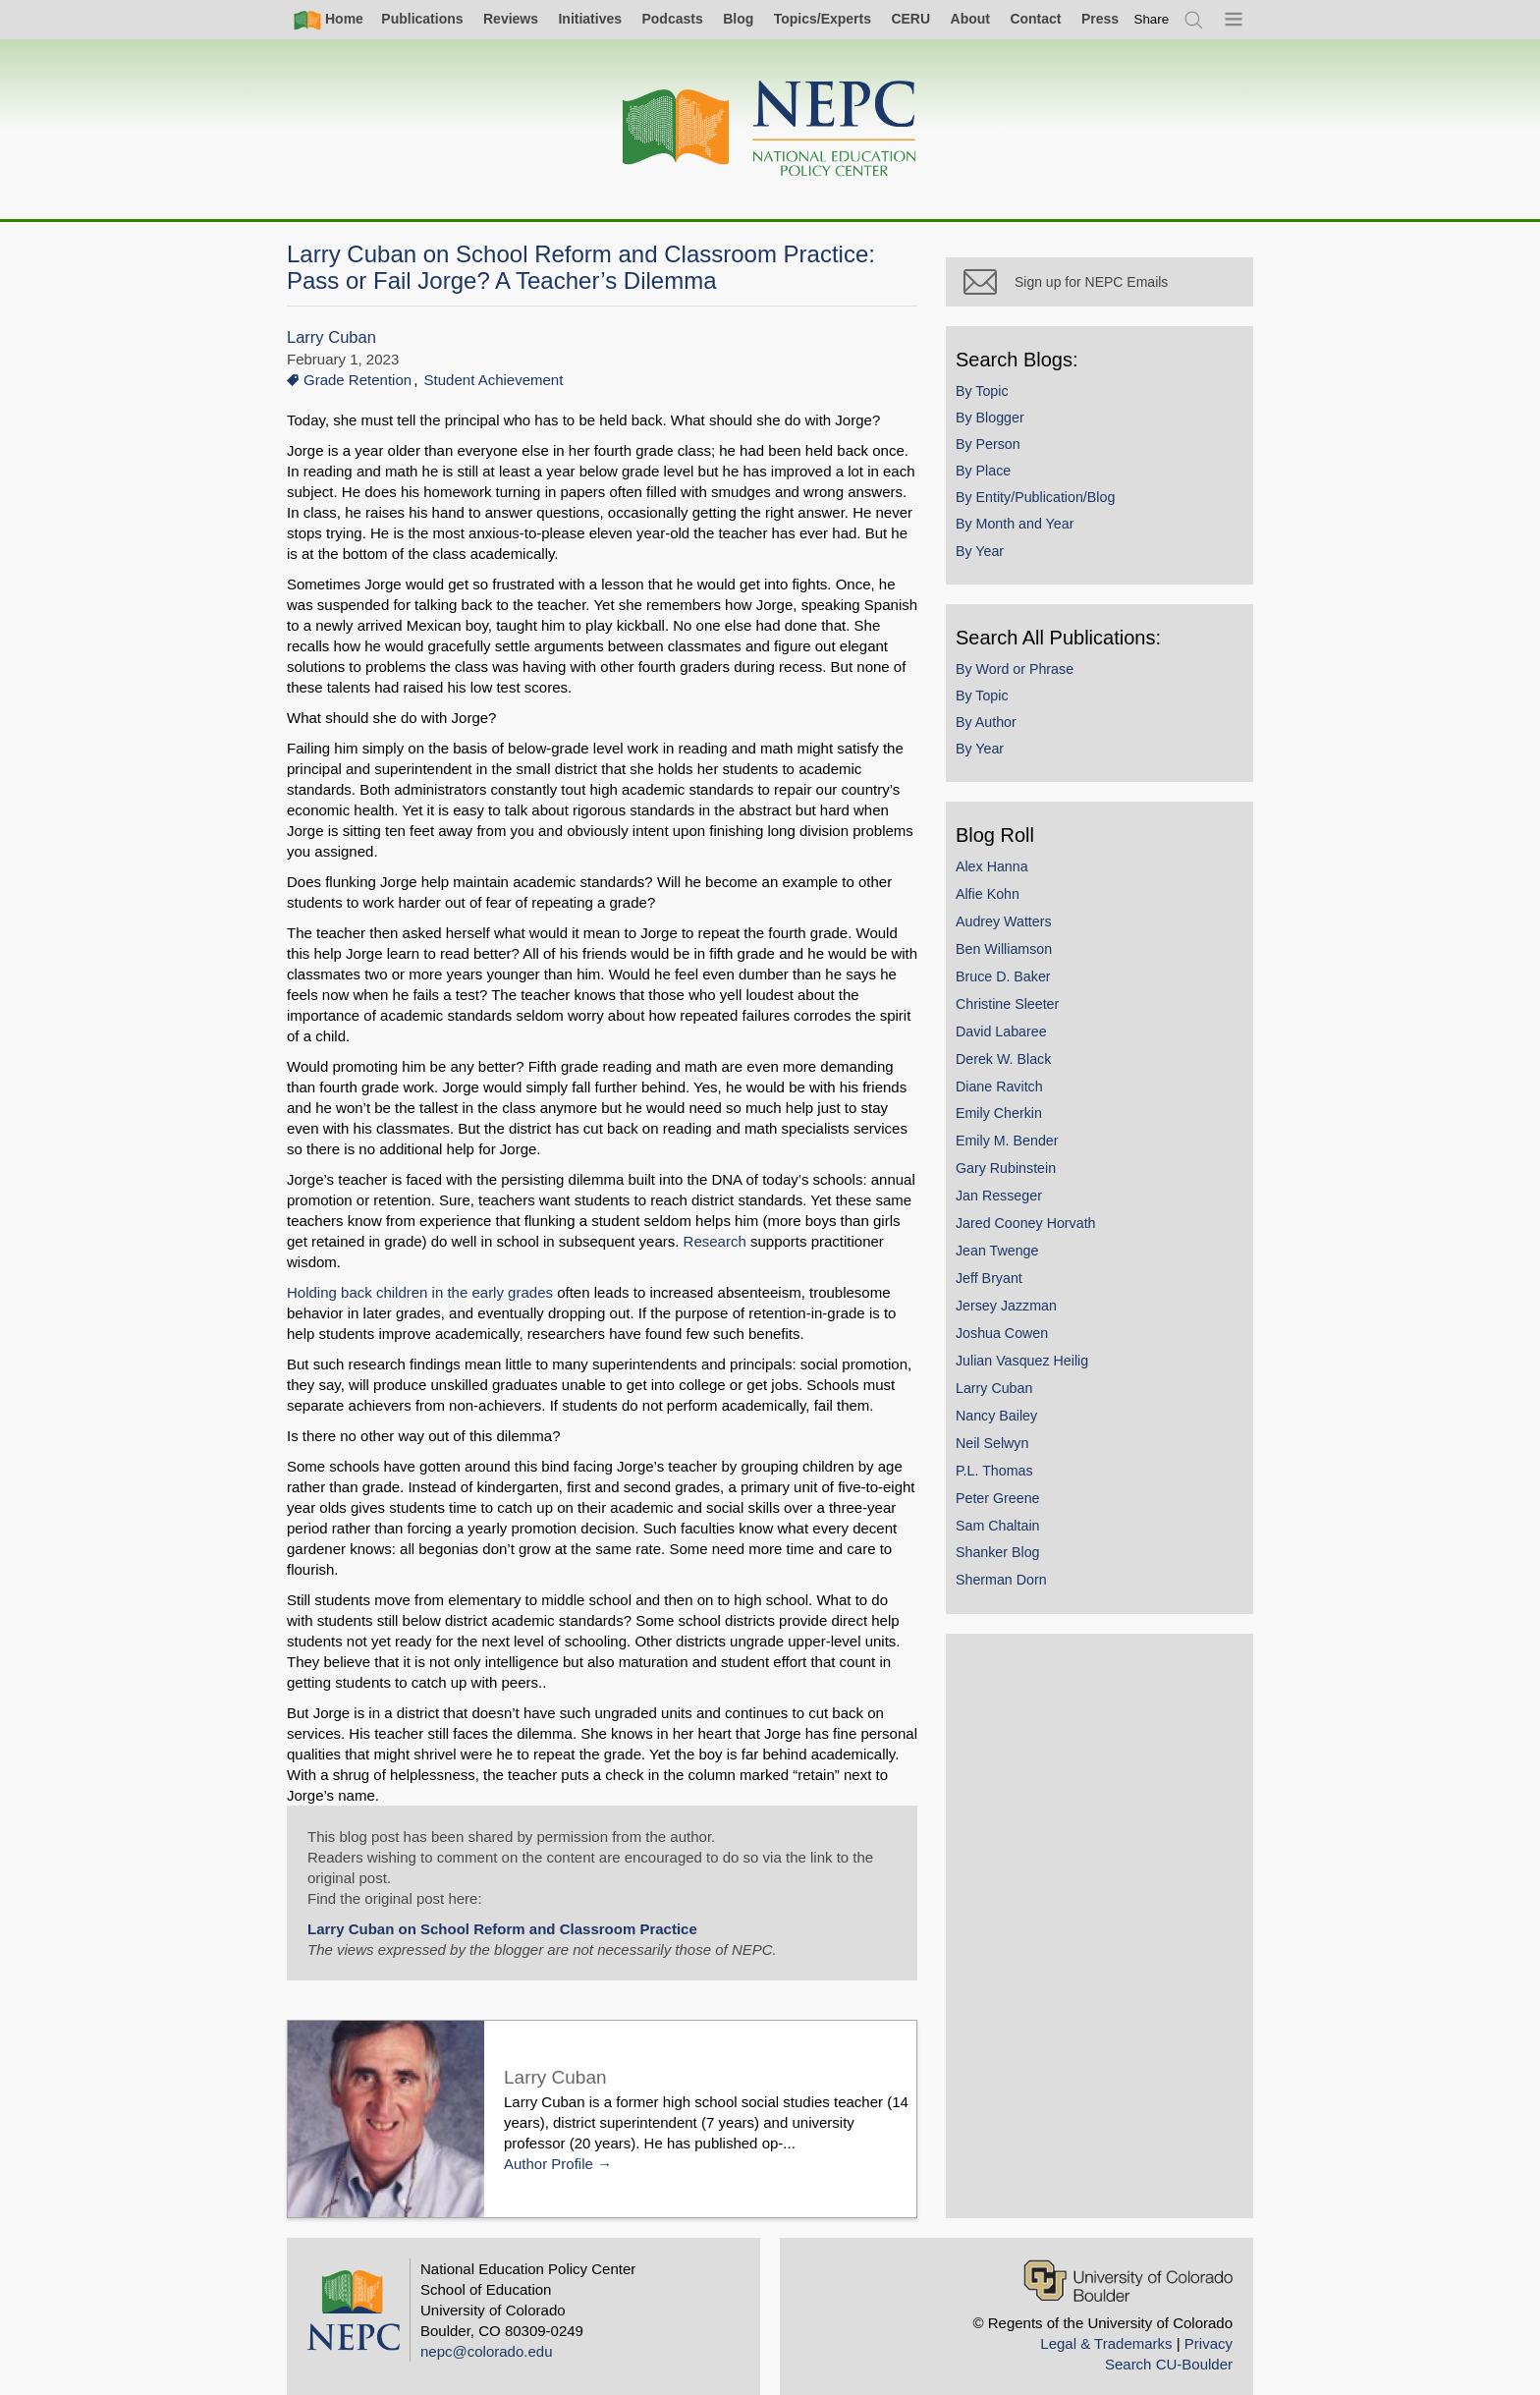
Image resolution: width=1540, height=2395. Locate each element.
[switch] (1152, 19)
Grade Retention (357, 379)
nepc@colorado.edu (486, 2330)
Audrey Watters (1026, 942)
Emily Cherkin (1021, 1134)
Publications (422, 19)
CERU (910, 19)
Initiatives (590, 19)
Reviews (510, 19)
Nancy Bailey (1019, 1436)
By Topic (1004, 411)
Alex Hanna (1014, 887)
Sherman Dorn (1024, 1601)
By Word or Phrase (1037, 689)
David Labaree (1024, 1052)
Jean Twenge (1020, 1271)
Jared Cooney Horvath (1048, 1245)
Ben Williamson (1026, 969)
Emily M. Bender (1029, 1162)
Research (690, 1241)
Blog (738, 19)
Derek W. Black (1025, 1079)
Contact (1035, 19)
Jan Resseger (1021, 1217)
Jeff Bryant (1011, 1299)
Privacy (1208, 2322)
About (970, 19)
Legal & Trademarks (1106, 2322)
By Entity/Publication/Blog (1057, 519)
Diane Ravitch (1022, 1107)
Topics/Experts (822, 19)
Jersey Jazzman (1028, 1326)
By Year (1002, 572)
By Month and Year (1037, 545)
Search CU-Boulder (1169, 2343)
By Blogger (1012, 438)
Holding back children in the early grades (420, 1271)
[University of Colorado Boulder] (1128, 2260)
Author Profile (548, 2143)
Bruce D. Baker (1025, 997)
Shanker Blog (1020, 1574)
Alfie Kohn (1010, 914)
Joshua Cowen (1024, 1354)
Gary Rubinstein (1028, 1190)
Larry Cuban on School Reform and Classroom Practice (502, 1908)
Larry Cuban (331, 337)
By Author (1008, 743)
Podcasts (671, 19)
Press (1100, 19)
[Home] (770, 129)
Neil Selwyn (1014, 1464)
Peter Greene (1020, 1519)
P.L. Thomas (1017, 1491)
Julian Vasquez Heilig (1044, 1381)
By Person (1010, 465)
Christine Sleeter (1029, 1024)
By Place (1005, 492)
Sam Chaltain (1020, 1546)
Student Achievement (494, 379)
